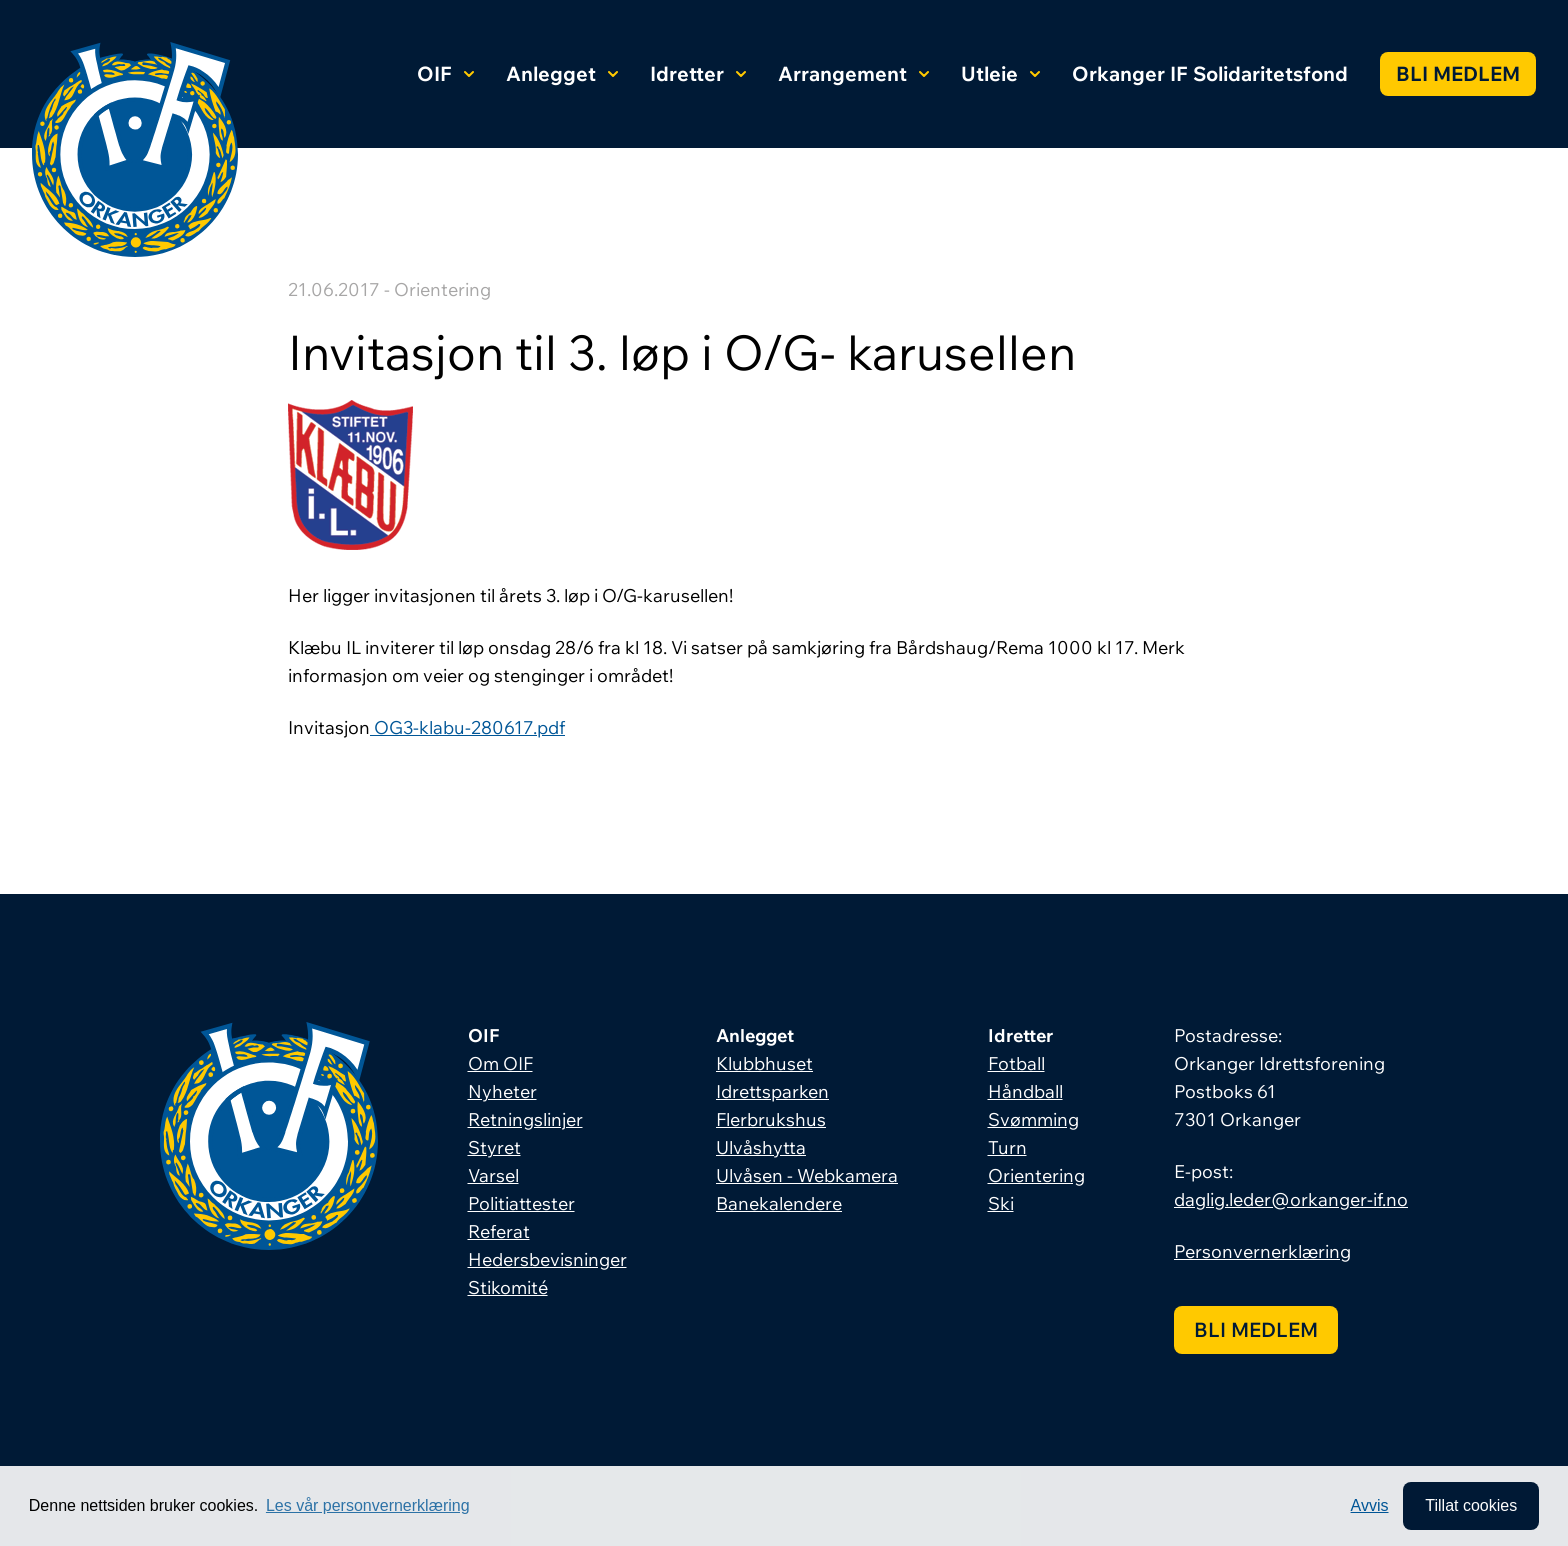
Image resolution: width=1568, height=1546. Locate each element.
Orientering (1036, 1175)
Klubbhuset (764, 1063)
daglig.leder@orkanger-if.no (1291, 1199)
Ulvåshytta (761, 1147)
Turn (1007, 1147)
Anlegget (562, 73)
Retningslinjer (525, 1119)
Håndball (1025, 1091)
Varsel (493, 1175)
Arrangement (853, 73)
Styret (494, 1147)
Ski (1001, 1203)
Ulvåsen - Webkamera (807, 1175)
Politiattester (521, 1203)
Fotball (1016, 1063)
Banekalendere (779, 1203)
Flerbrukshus (771, 1119)
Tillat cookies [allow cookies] (1471, 1505)
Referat (499, 1231)
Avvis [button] (1370, 1505)
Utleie (1000, 73)
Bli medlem (1458, 73)
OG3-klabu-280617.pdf (467, 727)
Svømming (1033, 1119)
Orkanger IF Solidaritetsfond (1210, 73)
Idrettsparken (772, 1091)
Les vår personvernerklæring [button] (368, 1505)
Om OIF (500, 1063)
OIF (445, 73)
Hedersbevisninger (547, 1259)
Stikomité (508, 1287)
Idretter (698, 73)
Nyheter (502, 1091)
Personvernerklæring (1262, 1251)
